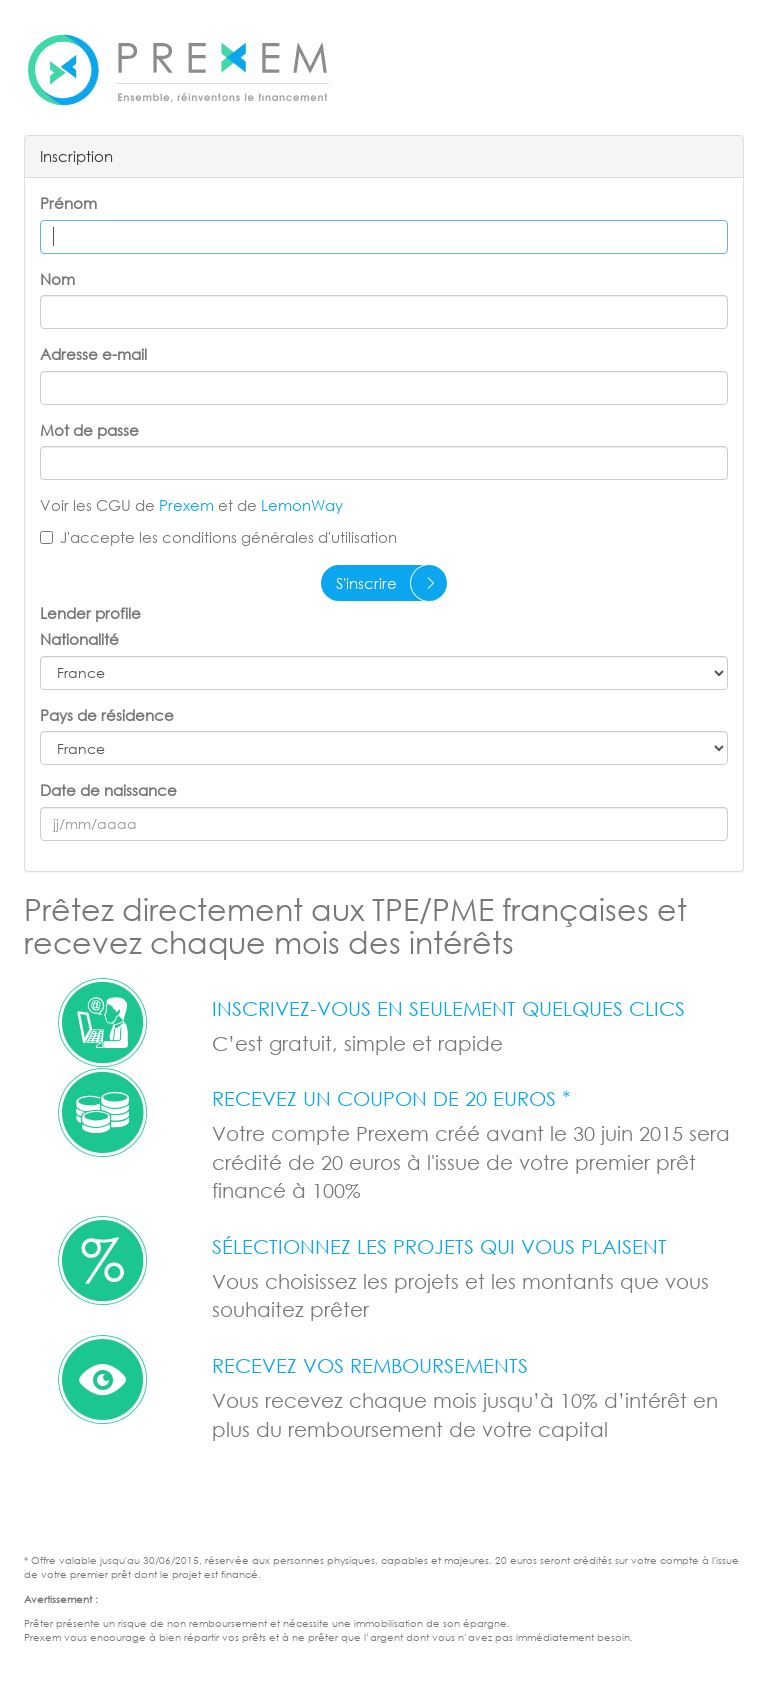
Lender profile (90, 613)
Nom (57, 279)
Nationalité (79, 639)
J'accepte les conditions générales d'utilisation (218, 537)
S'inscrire (366, 583)
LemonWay (302, 505)
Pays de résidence (107, 715)
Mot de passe (89, 430)
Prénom (68, 203)
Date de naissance (108, 790)
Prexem (188, 505)
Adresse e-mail (93, 354)
